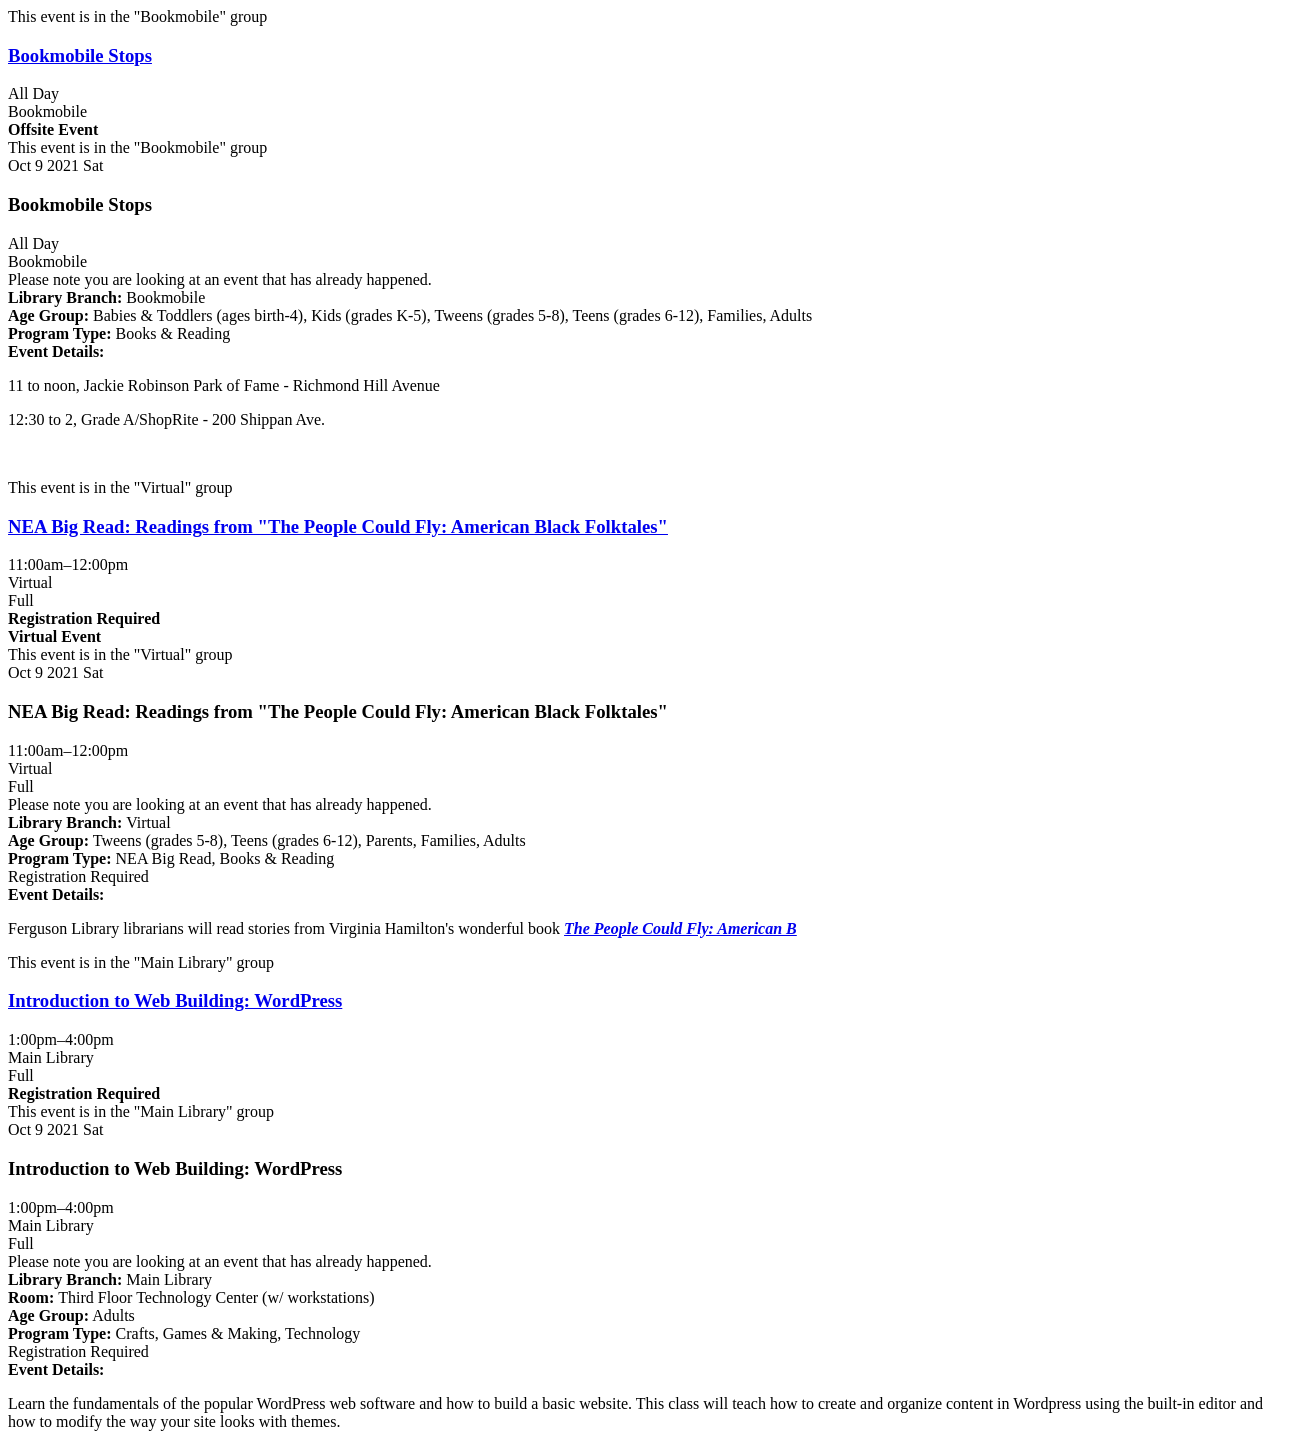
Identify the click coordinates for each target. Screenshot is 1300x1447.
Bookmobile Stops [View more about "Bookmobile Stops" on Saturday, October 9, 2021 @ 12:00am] (80, 55)
